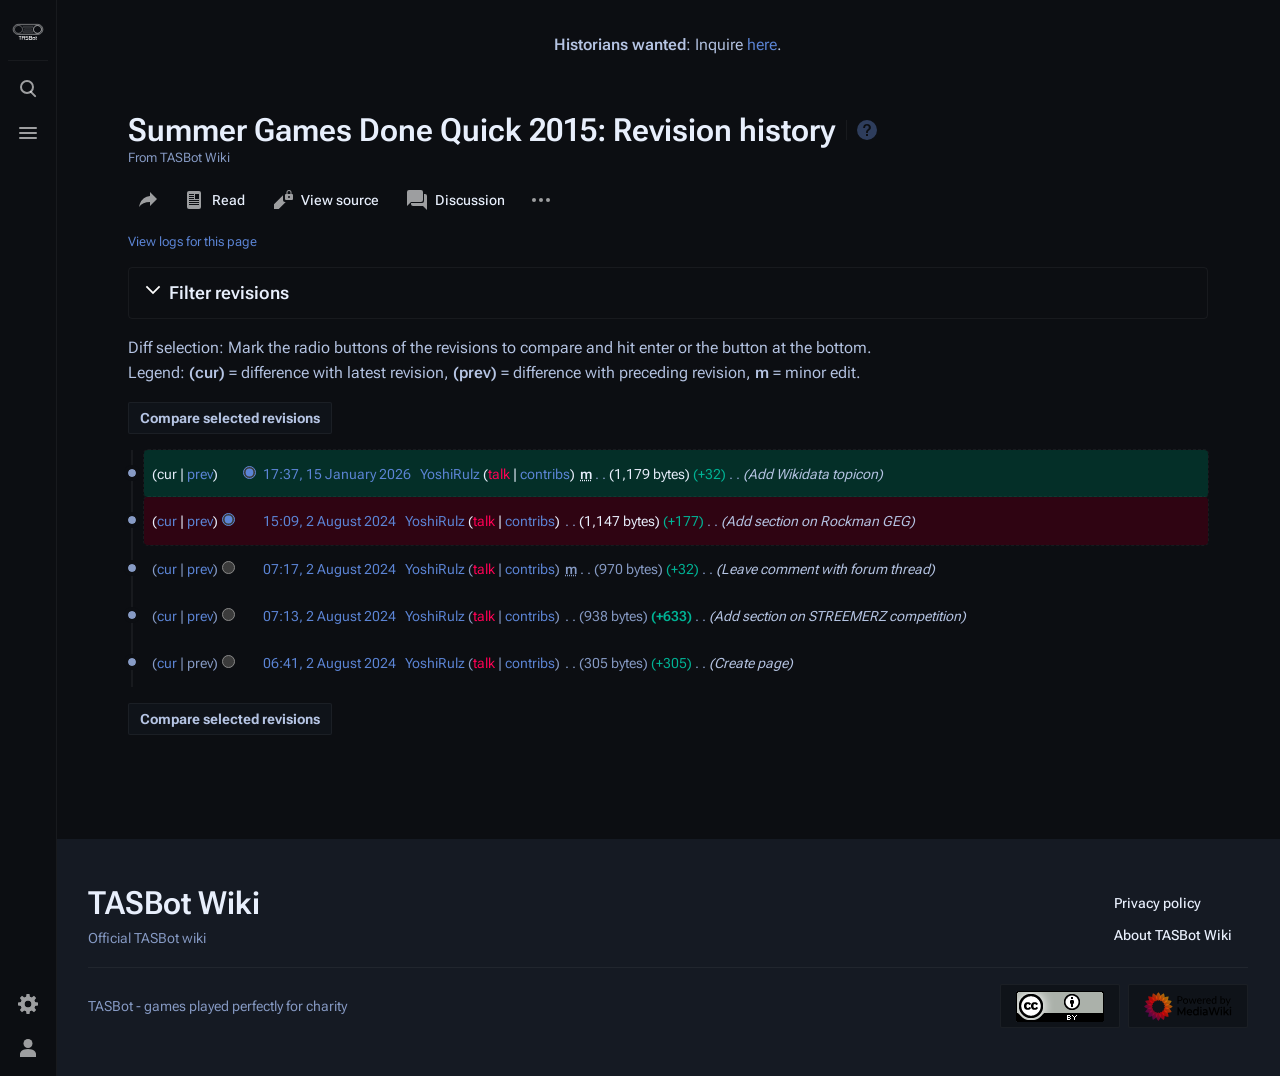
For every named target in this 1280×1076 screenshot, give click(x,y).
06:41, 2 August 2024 (329, 663)
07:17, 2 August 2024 (329, 569)
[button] (668, 293)
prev (200, 474)
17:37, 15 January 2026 (337, 474)
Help (867, 130)
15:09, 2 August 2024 (329, 521)
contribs (545, 474)
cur (167, 521)
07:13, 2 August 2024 (329, 616)
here (762, 44)
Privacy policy (1157, 903)
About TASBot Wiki (1173, 935)
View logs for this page (192, 241)
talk (499, 474)
